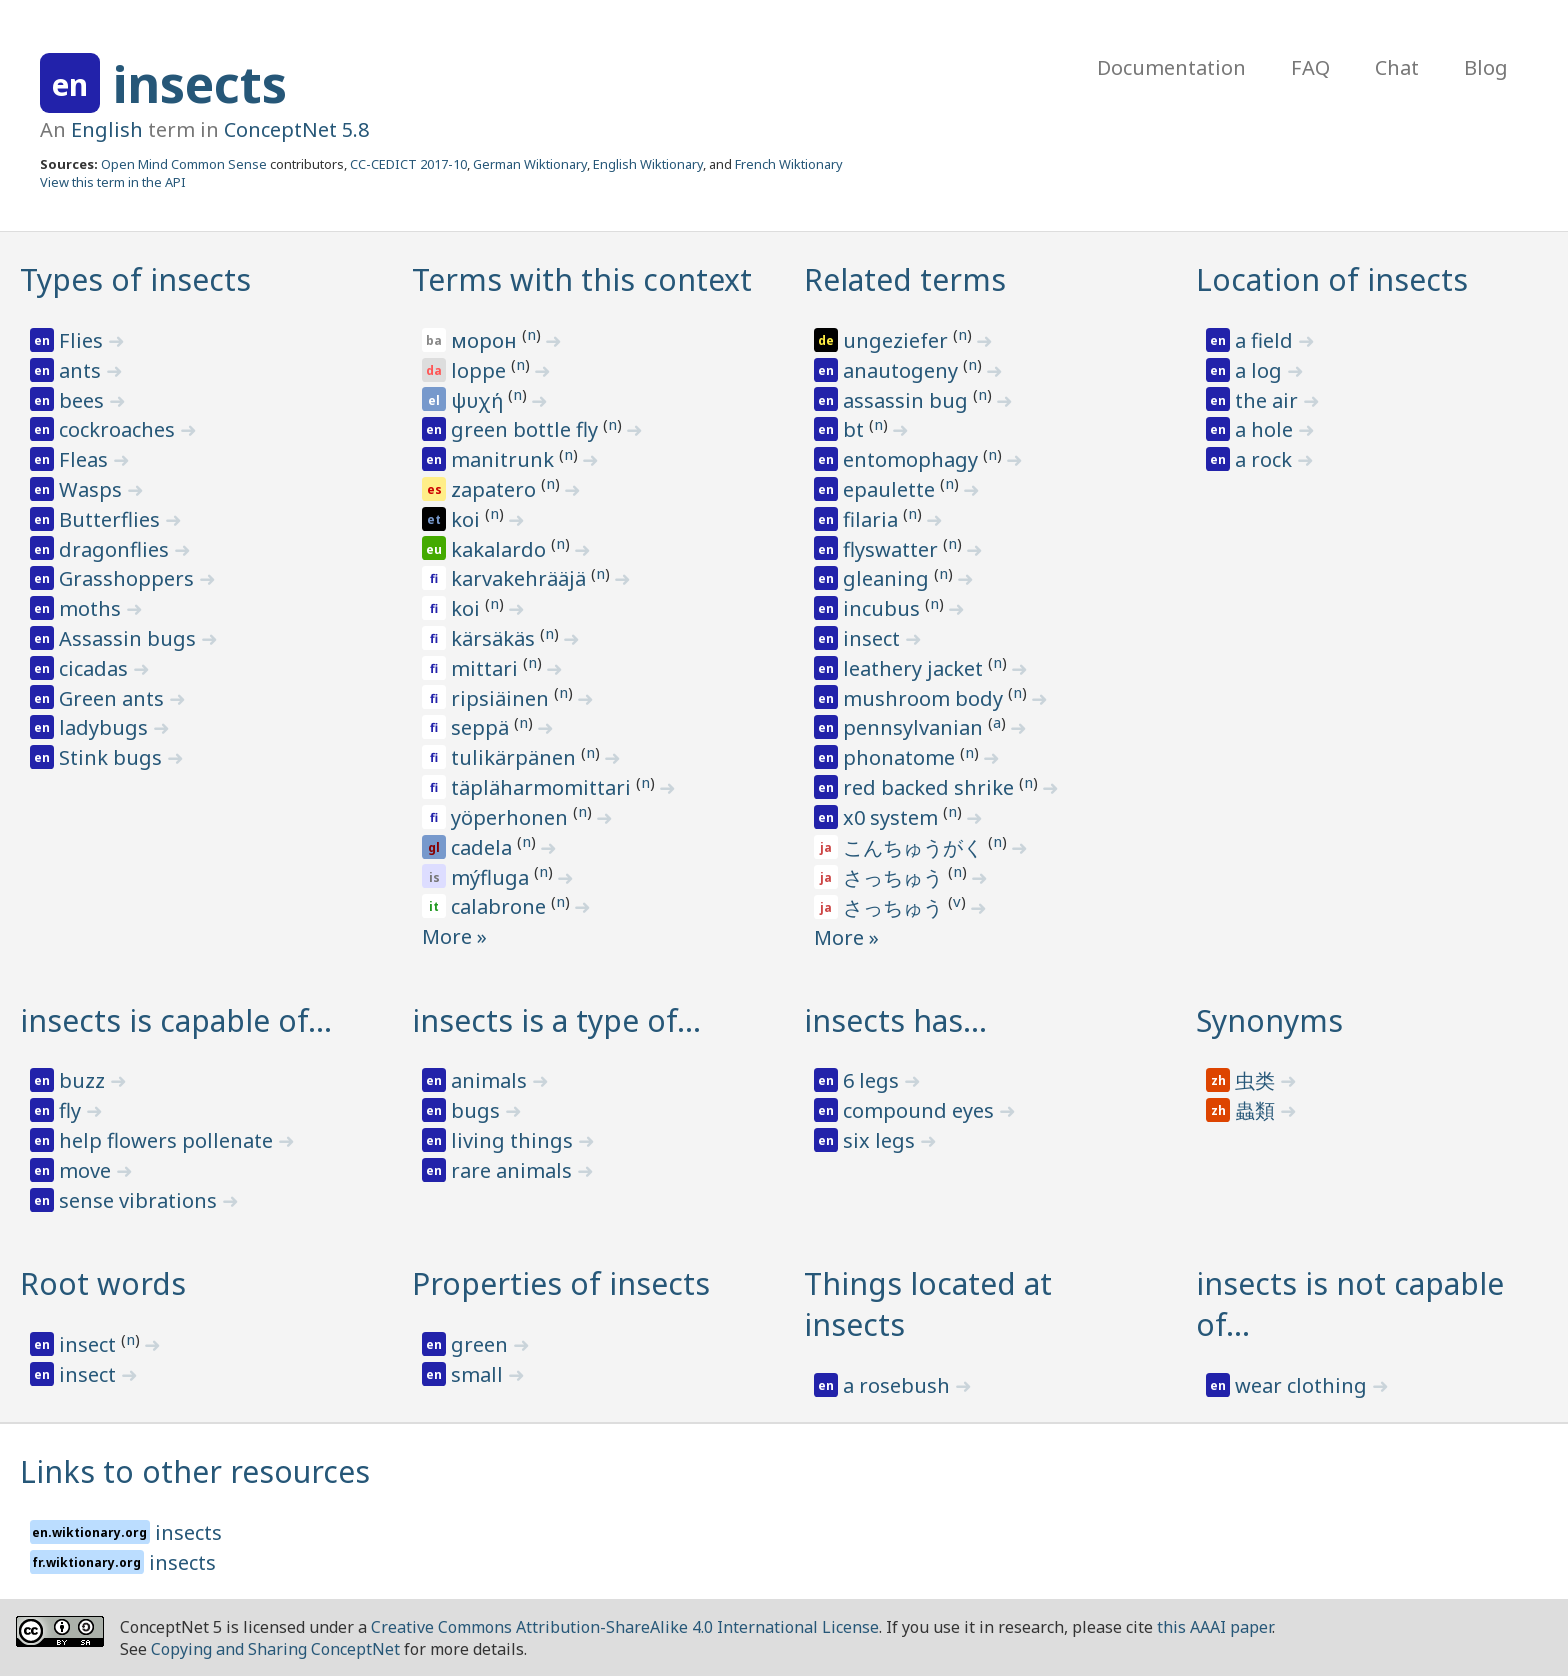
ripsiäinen (502, 698)
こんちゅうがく (915, 847)
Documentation (1171, 67)
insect (874, 638)
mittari (487, 668)
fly (72, 1110)
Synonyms (1269, 1020)
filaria (873, 519)
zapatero (496, 489)
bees (84, 400)
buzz (84, 1080)
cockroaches (119, 429)
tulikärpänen (516, 757)
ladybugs (106, 727)
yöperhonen (512, 817)
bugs (478, 1110)
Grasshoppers (129, 578)
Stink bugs (113, 757)
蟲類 (1257, 1110)
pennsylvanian (915, 727)
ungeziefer (898, 340)
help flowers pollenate (168, 1140)
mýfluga (492, 877)
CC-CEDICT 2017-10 (408, 164)
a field (1266, 340)
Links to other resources (195, 1471)
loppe (481, 370)
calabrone (501, 906)
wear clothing (1303, 1385)
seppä (482, 727)
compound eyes (921, 1110)
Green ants (114, 698)
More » (454, 936)
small (479, 1374)
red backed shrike (931, 787)
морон (486, 340)
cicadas (96, 668)
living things (514, 1140)
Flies (83, 340)
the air (1269, 400)
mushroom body (925, 698)
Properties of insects (561, 1283)
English (107, 129)
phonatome (901, 757)
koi (468, 519)
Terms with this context (582, 279)
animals (491, 1080)
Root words (103, 1283)
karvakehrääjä (521, 578)
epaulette (891, 489)
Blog (1486, 67)
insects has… (895, 1020)
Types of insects (135, 279)
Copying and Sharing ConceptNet (275, 1649)
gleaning (888, 578)
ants (82, 370)
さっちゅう (895, 877)
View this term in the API (113, 182)
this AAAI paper (1214, 1627)
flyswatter (893, 549)
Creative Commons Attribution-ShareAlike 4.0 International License (625, 1627)
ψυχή (479, 400)
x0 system (893, 817)
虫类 (1257, 1080)
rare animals (514, 1170)
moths (92, 608)
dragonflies (116, 549)
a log (1261, 370)
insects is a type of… (556, 1020)
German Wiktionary (530, 164)
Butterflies (112, 519)
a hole (1266, 429)
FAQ (1310, 67)
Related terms (905, 279)
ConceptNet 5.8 (296, 129)
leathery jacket (915, 668)
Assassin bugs (130, 638)
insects (200, 84)
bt (856, 429)
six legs (881, 1140)
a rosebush (899, 1385)
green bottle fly (527, 429)
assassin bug (908, 400)
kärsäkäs (495, 638)
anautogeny (903, 370)
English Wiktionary (648, 164)
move (87, 1170)
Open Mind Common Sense (184, 164)
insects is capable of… (176, 1020)
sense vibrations (140, 1200)
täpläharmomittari (543, 787)
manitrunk (505, 459)
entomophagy (913, 459)
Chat (1397, 67)
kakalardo (501, 549)
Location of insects (1332, 279)
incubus (884, 608)
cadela (484, 847)
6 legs (873, 1080)
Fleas (86, 459)
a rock (1266, 459)
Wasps (93, 489)
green (482, 1344)
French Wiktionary (789, 164)
